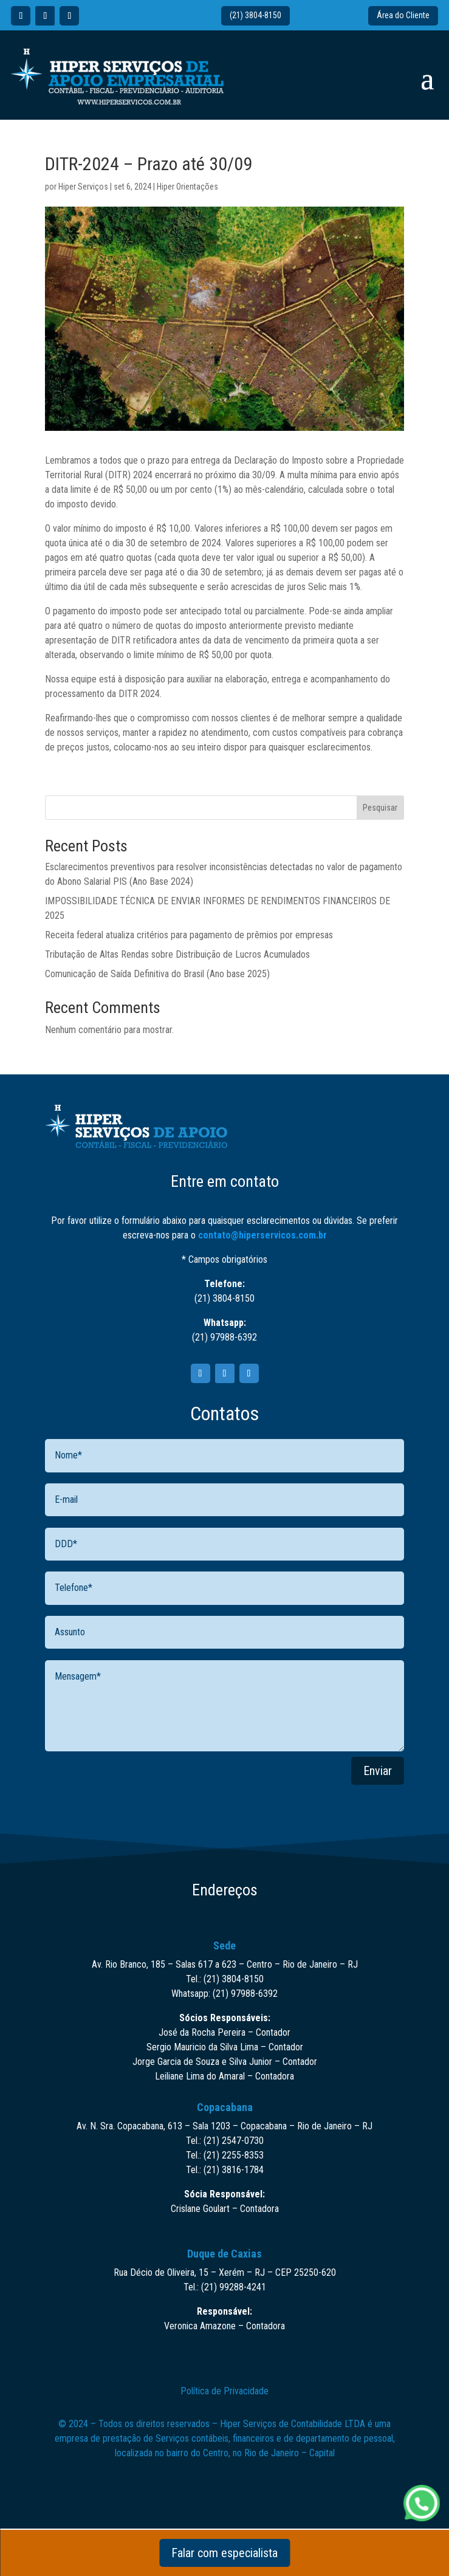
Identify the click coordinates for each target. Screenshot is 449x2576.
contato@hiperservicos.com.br (262, 1235)
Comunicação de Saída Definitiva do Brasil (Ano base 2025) (157, 974)
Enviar (377, 1771)
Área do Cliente (403, 15)
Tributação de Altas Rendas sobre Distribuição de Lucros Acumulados (177, 954)
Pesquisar (380, 807)
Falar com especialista (224, 2553)
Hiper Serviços (83, 186)
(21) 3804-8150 (255, 15)
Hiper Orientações (187, 186)
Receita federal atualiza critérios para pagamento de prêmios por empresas (189, 935)
